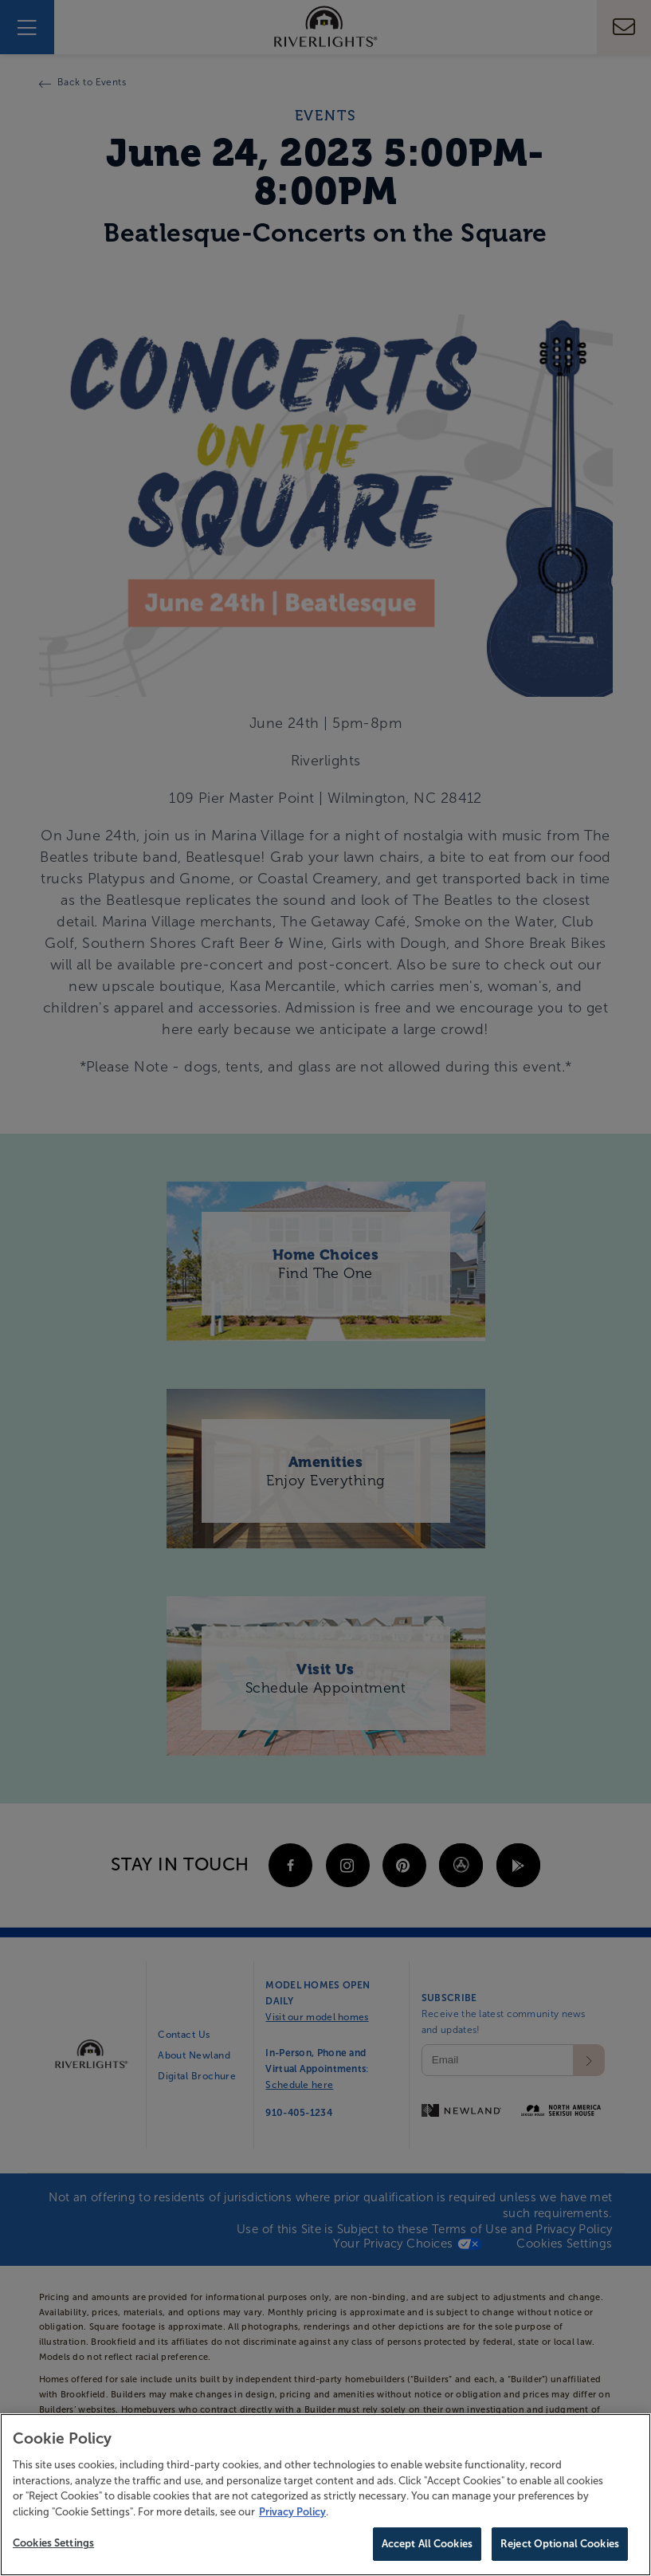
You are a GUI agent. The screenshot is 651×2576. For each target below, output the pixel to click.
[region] (325, 2494)
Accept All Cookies (427, 2544)
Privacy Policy (292, 2512)
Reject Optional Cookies (559, 2544)
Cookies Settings (53, 2543)
